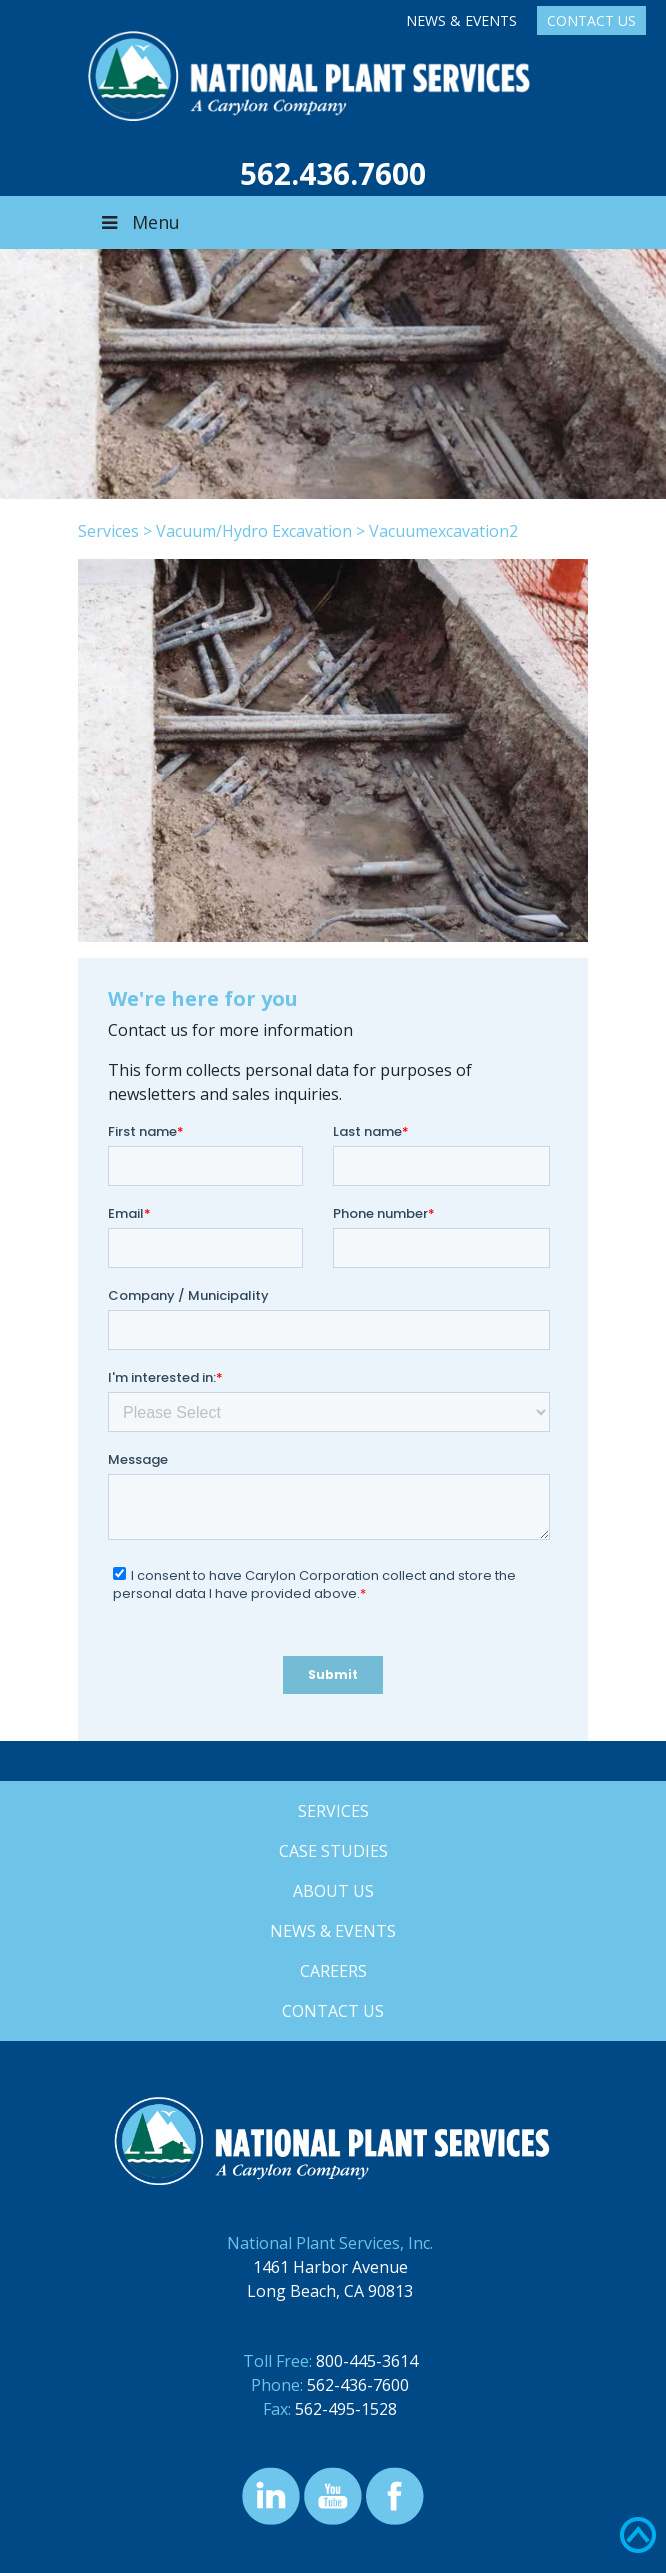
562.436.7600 (333, 173)
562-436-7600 (358, 2385)
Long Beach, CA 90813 (330, 2291)
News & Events (461, 20)
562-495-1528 (346, 2409)
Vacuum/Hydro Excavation (254, 531)
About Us (333, 1891)
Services (108, 531)
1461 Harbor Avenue (330, 2267)
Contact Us (591, 20)
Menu (139, 222)
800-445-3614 (367, 2361)
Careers (333, 1971)
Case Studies (333, 1851)
